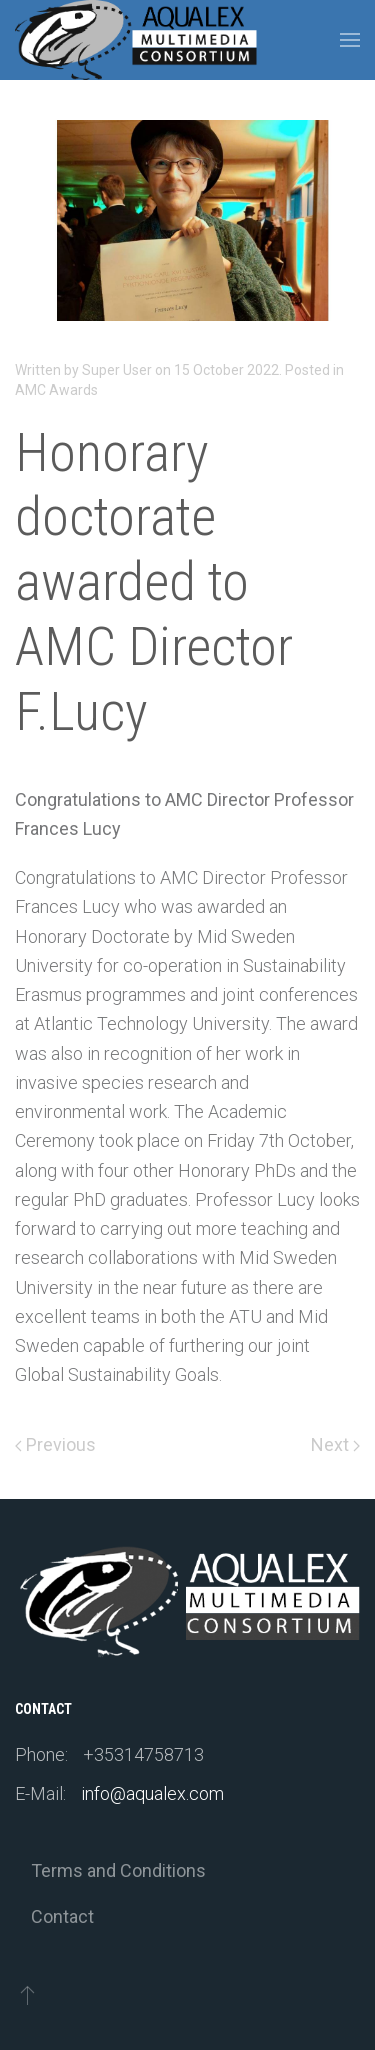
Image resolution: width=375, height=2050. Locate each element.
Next (335, 1444)
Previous (55, 1444)
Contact (62, 1916)
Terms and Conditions (118, 1870)
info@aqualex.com (152, 1793)
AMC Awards (56, 390)
